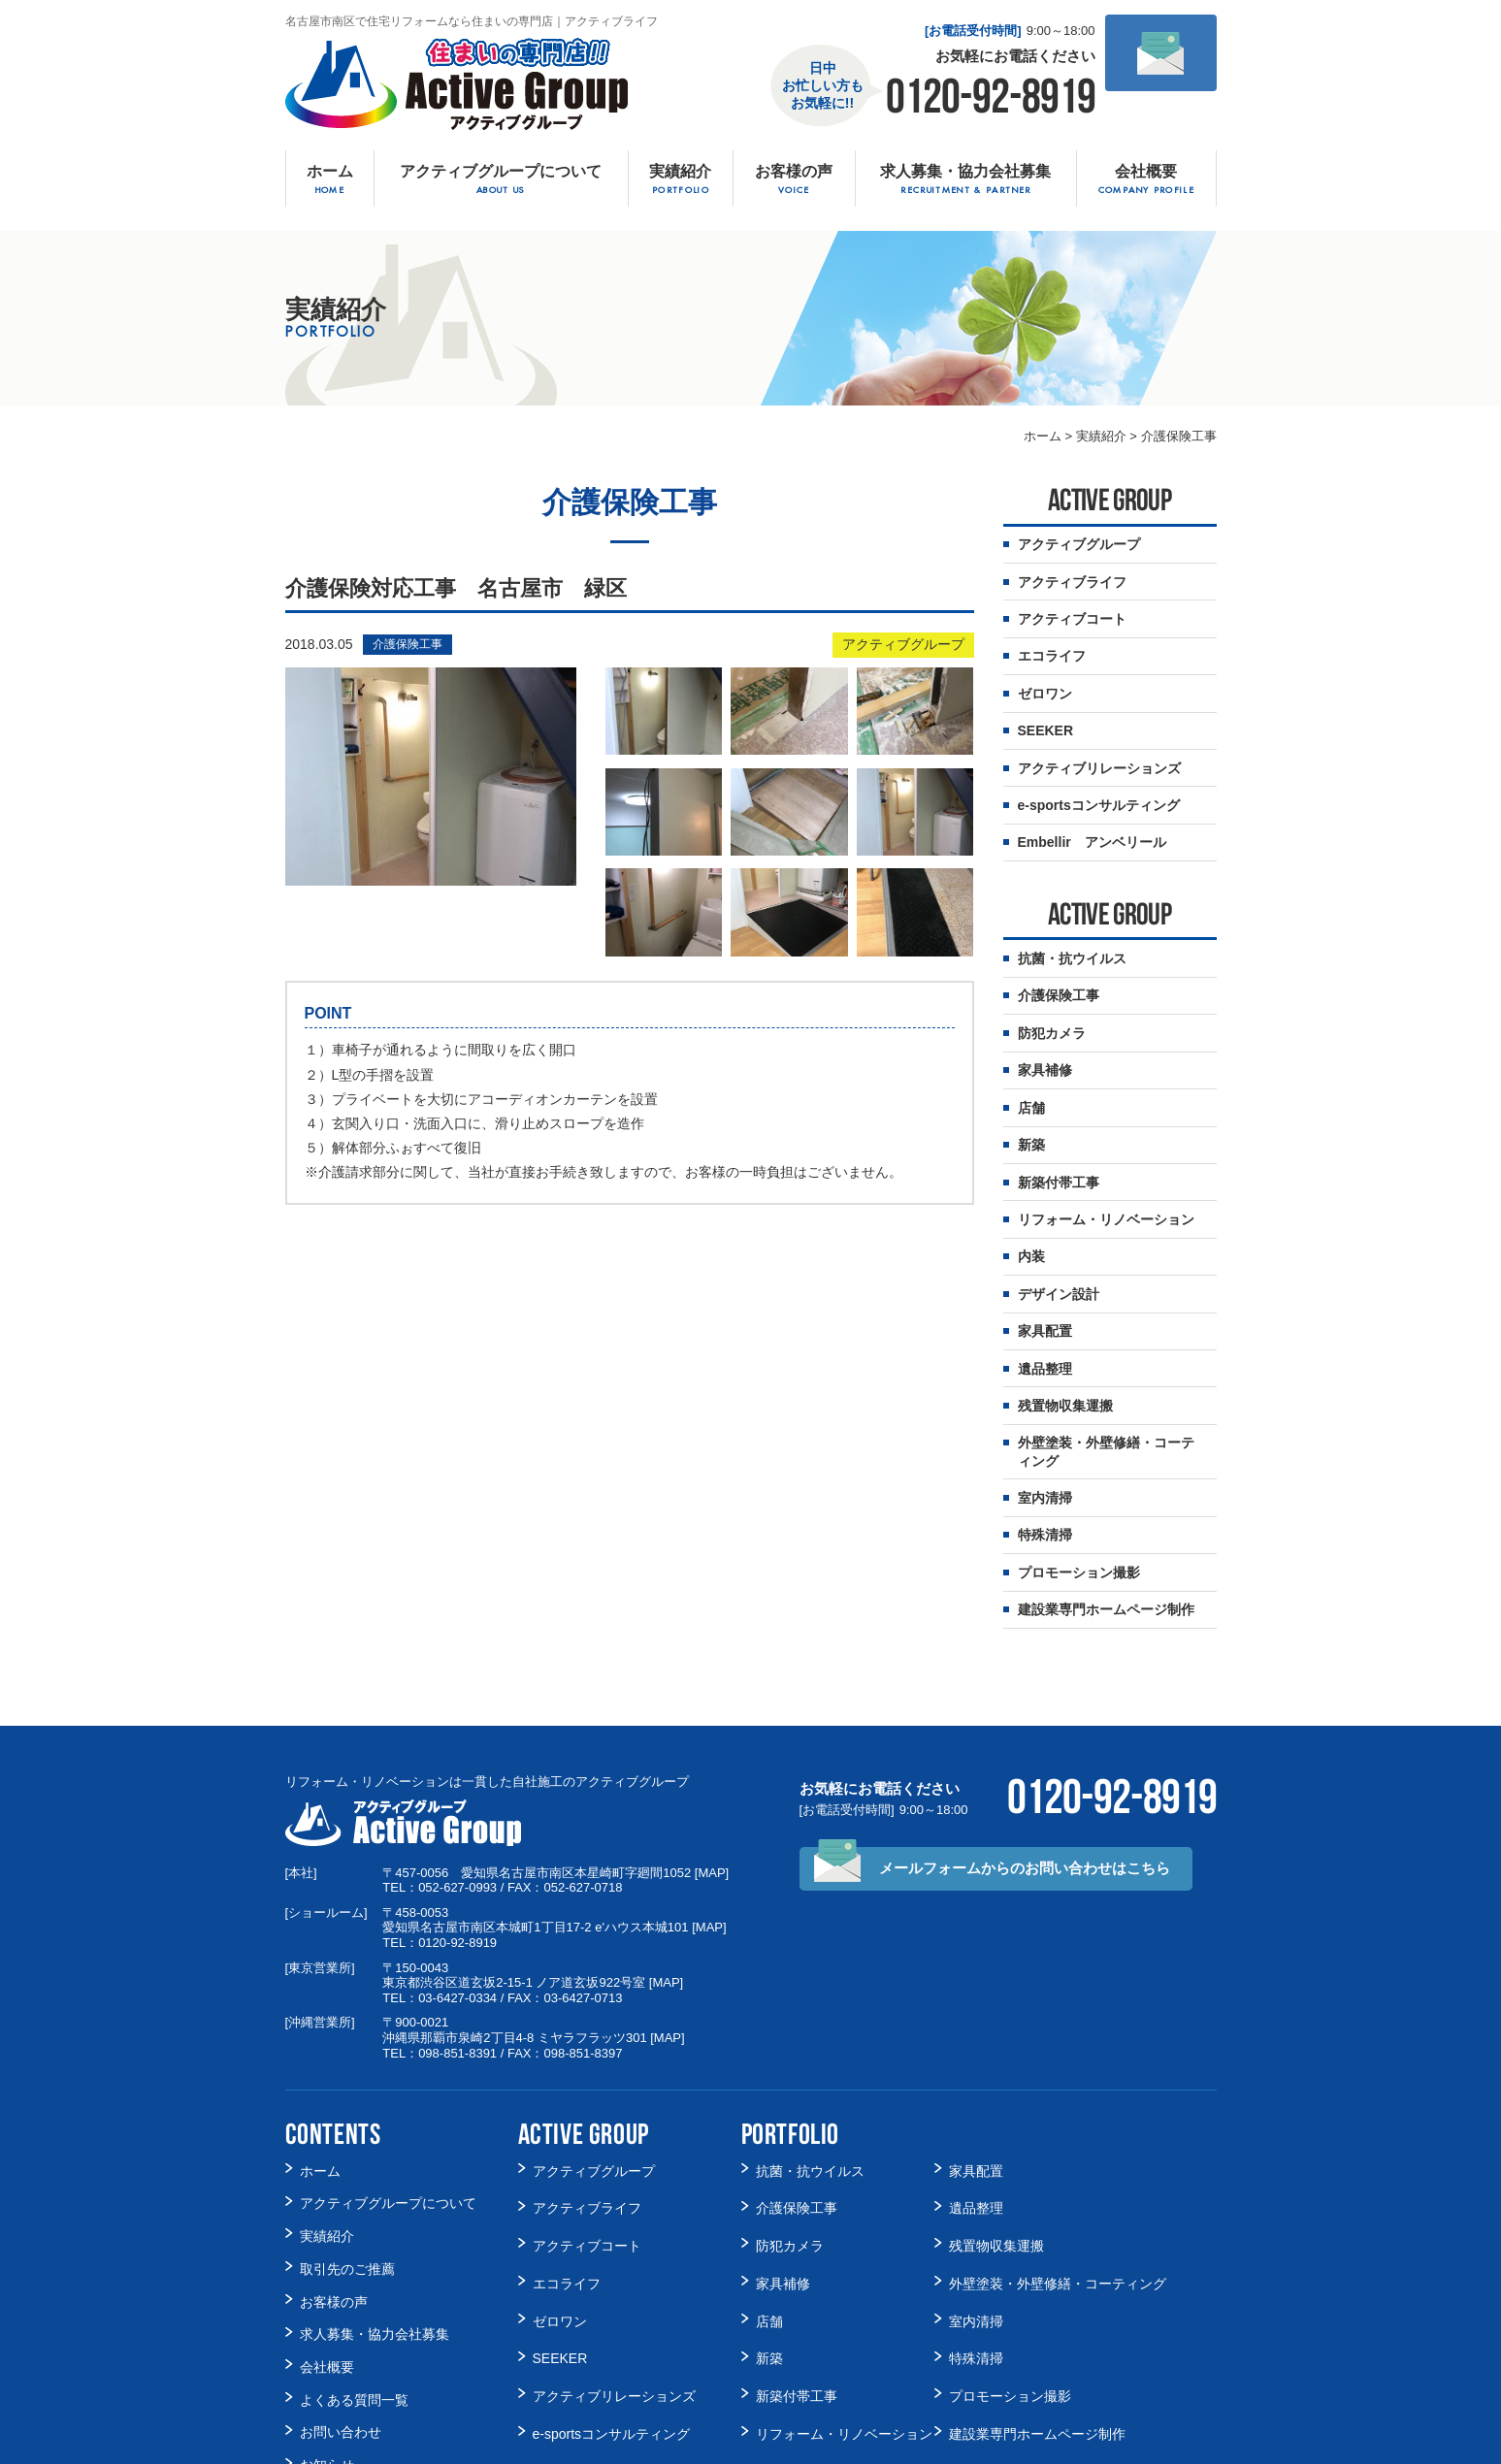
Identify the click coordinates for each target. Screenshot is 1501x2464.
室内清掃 (1045, 1425)
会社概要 (327, 2240)
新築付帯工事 (1058, 1135)
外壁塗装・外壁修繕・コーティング (1106, 1382)
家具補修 (1045, 1032)
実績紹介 (327, 2136)
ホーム (320, 2083)
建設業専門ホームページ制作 (1106, 1528)
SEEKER (560, 2238)
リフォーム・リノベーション (1106, 1169)
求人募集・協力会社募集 (374, 2213)
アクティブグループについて (388, 2110)
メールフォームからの (1024, 1785)
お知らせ (327, 2317)
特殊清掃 (1045, 1459)
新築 (1031, 1100)
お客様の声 (334, 2187)
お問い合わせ (340, 2292)
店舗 (1031, 1066)
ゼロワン (560, 2207)
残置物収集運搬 (1065, 1339)
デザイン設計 (1058, 1237)
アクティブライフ (587, 2115)
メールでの (1160, 98)
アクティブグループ (903, 645)
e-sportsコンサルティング (612, 2300)
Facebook (329, 2370)
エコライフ (567, 2177)
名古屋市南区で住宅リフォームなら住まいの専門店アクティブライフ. (727, 2446)
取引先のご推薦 (347, 2162)
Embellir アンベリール (605, 2331)
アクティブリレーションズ (614, 2269)
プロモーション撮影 (1079, 1494)
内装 (1031, 1203)
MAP (711, 1789)
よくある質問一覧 (354, 2266)
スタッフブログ (347, 2343)
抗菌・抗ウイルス (1072, 929)
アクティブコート (587, 2146)
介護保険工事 (407, 645)
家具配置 (1045, 1271)
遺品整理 (1045, 1305)
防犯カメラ (1052, 998)
